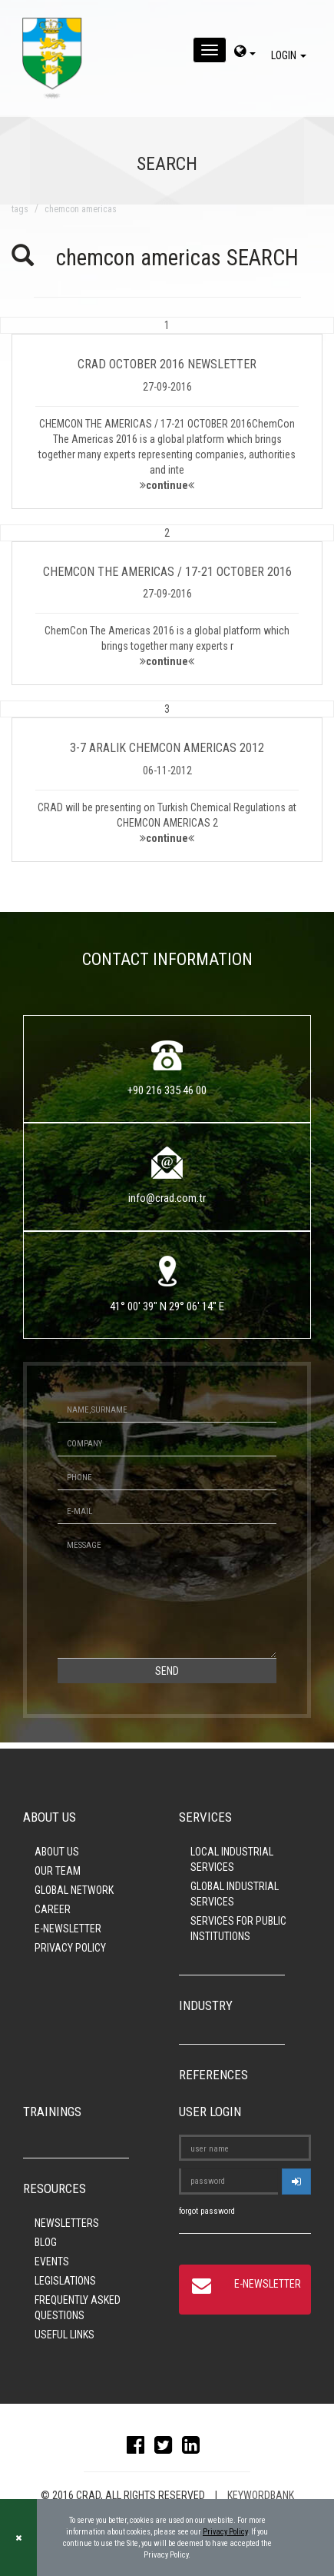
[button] (167, 413)
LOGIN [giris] (291, 55)
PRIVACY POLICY (70, 1948)
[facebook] (139, 2448)
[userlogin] (296, 2181)
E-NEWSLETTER (68, 1928)
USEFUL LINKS (64, 2334)
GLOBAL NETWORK (74, 1890)
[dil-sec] (245, 53)
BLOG (46, 2242)
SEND (167, 1671)
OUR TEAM (58, 1871)
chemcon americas (81, 209)
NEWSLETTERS (67, 2223)
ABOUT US (57, 1851)
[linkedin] (194, 2448)
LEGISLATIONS (65, 2281)
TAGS (20, 209)
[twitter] (167, 2448)
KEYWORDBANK (260, 2495)
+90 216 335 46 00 (167, 1090)
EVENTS (52, 2261)
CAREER (53, 1909)
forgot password (207, 2211)
